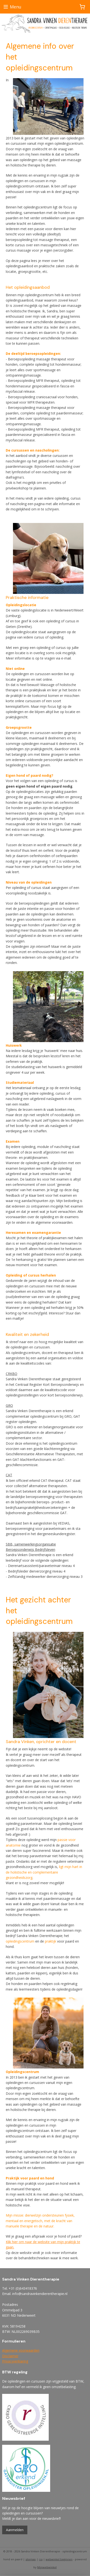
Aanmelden (15, 2530)
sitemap (30, 2559)
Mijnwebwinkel (47, 2567)
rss (40, 2559)
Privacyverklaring (15, 2361)
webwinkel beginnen (59, 2559)
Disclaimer (10, 2356)
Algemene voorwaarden (20, 2350)
